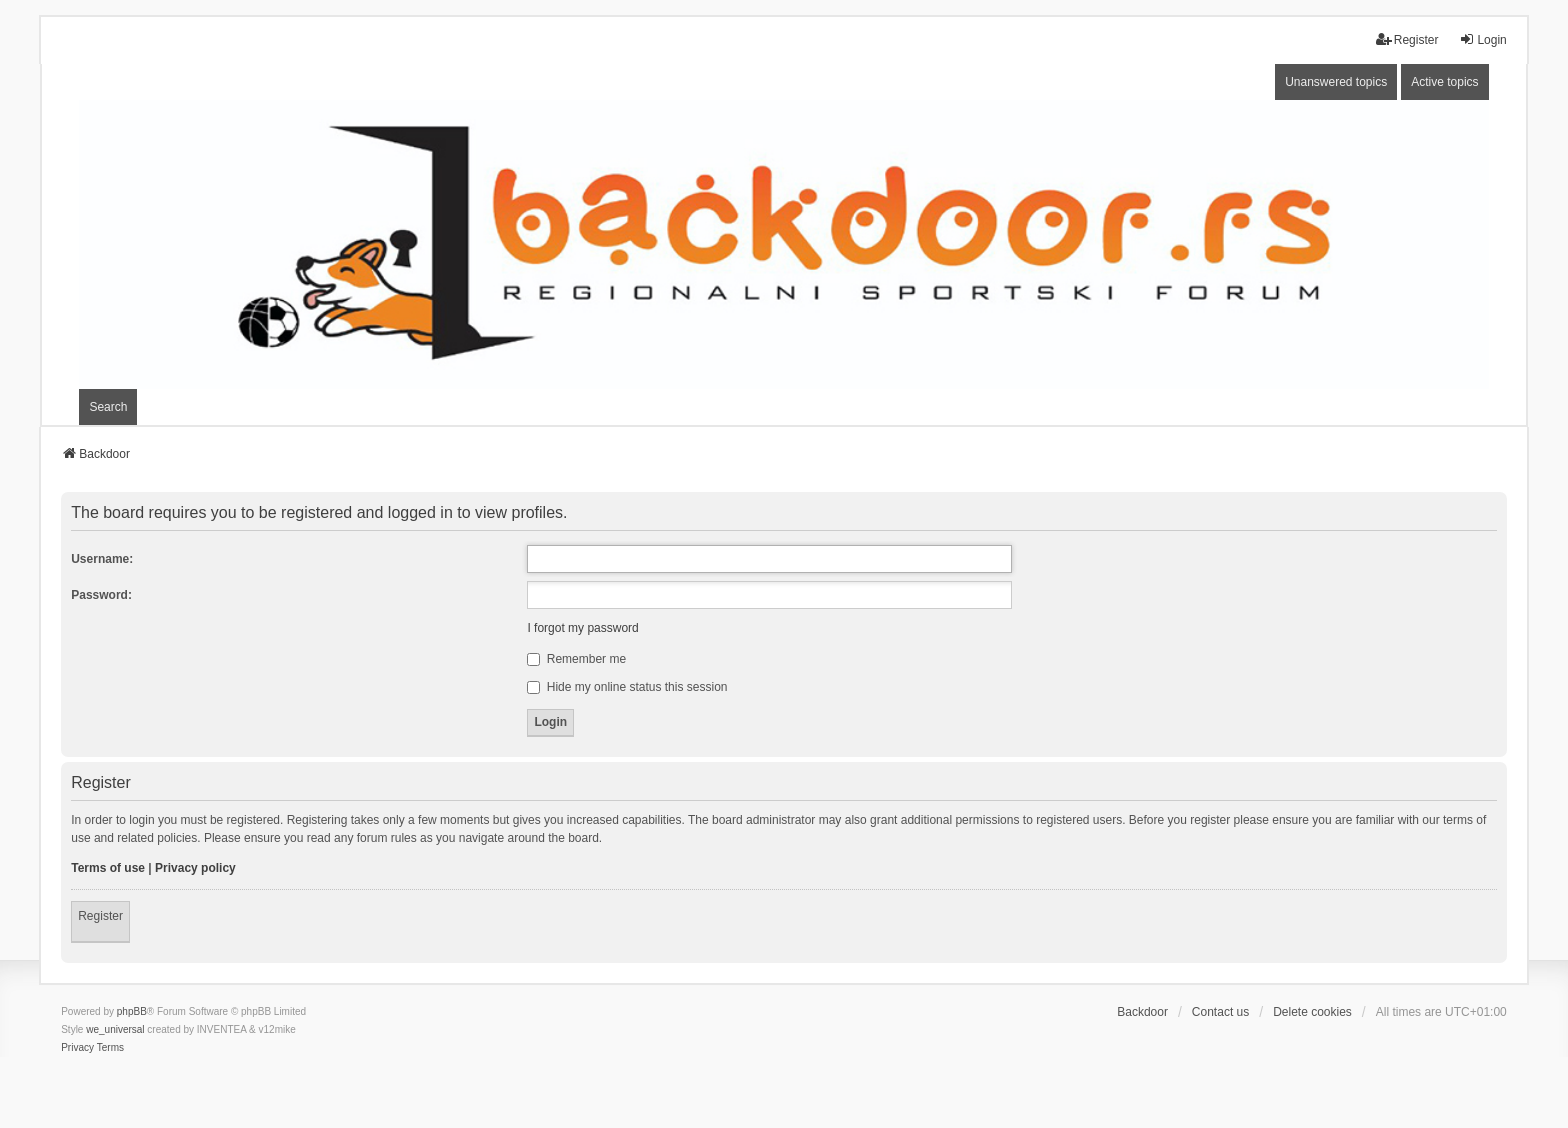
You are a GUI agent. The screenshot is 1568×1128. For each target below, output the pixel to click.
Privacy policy (195, 868)
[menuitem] (77, 1048)
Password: (101, 595)
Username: (102, 559)
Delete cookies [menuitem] (1312, 1012)
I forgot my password (582, 628)
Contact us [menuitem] (1220, 1012)
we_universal (115, 1029)
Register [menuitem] (1407, 39)
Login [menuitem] (1482, 39)
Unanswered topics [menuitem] (1336, 82)
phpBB (132, 1011)
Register (100, 916)
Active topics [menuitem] (1444, 82)
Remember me (576, 659)
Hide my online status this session (627, 687)
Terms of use (108, 868)
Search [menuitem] (108, 407)
